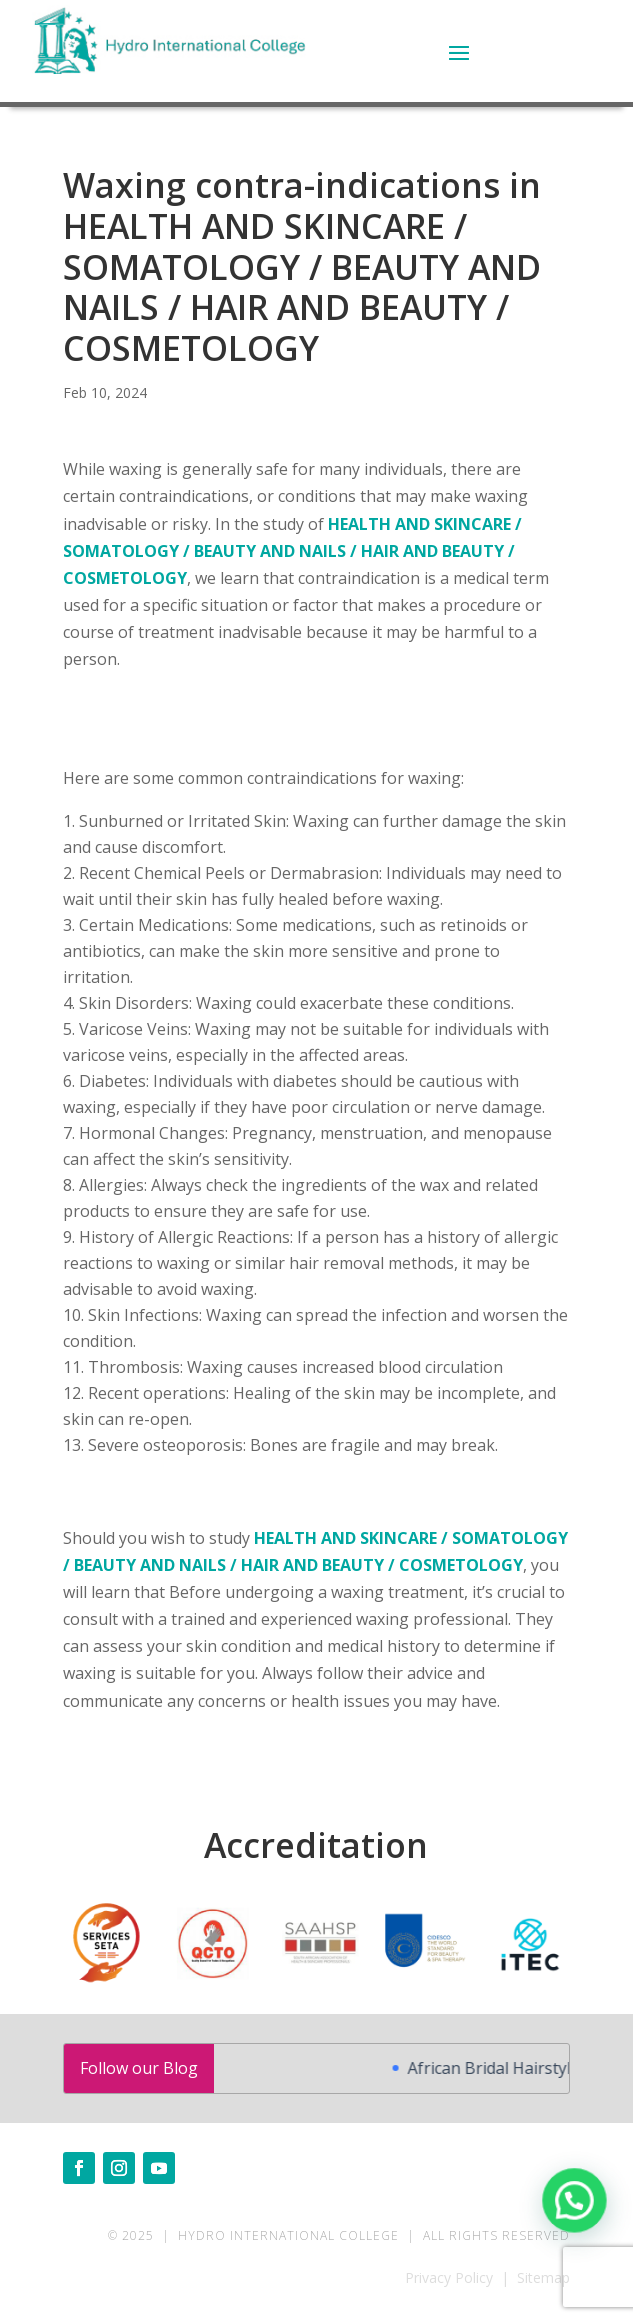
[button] (575, 2202)
